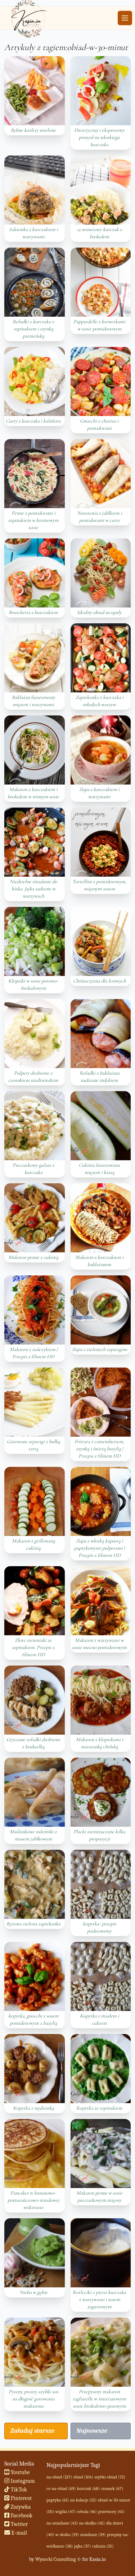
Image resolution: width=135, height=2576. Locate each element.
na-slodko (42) (92, 2523)
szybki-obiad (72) (109, 2477)
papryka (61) (57, 2500)
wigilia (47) (65, 2511)
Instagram (19, 2481)
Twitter (16, 2524)
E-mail (15, 2533)
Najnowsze (92, 2431)
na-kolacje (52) (83, 2500)
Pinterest (18, 2498)
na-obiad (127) (59, 2477)
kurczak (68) (88, 2488)
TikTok (15, 2489)
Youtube (17, 2472)
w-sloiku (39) (67, 2534)
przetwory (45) (111, 2511)
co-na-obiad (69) (61, 2488)
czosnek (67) (112, 2488)
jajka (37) (82, 2546)
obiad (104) (83, 2477)
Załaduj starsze (32, 2431)
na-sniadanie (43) (62, 2523)
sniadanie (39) (93, 2534)
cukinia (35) (103, 2546)
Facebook (18, 2515)
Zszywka (17, 2507)
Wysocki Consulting (55, 2559)
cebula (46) (87, 2511)
